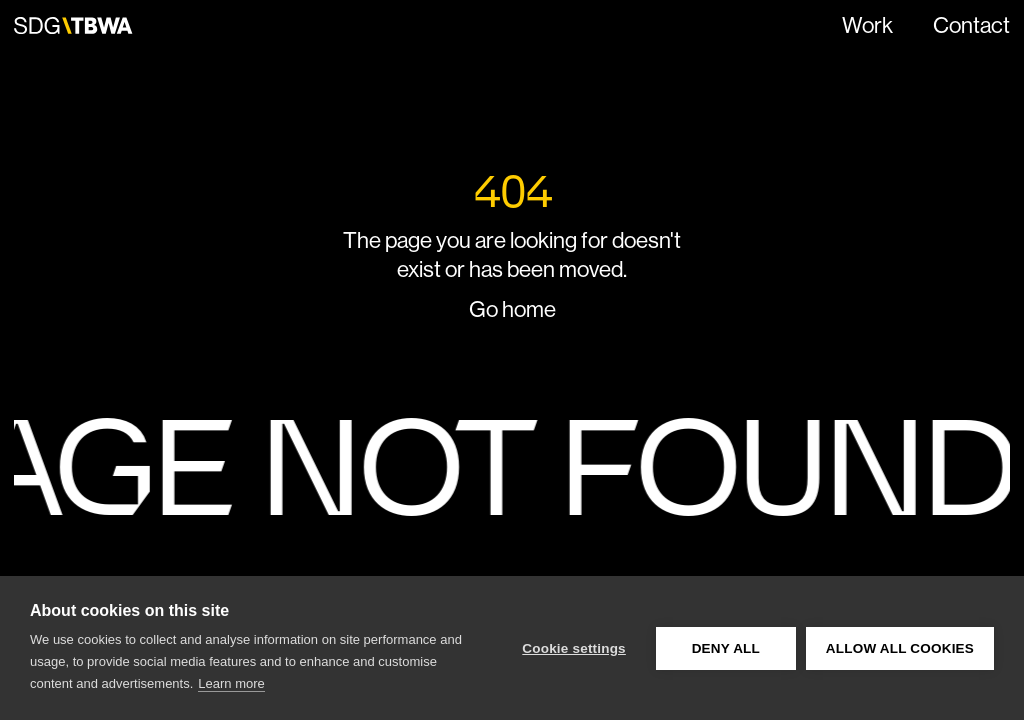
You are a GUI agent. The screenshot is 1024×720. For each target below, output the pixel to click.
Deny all (726, 648)
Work (867, 25)
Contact (971, 25)
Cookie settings (574, 648)
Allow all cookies (900, 648)
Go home (512, 309)
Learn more (231, 683)
